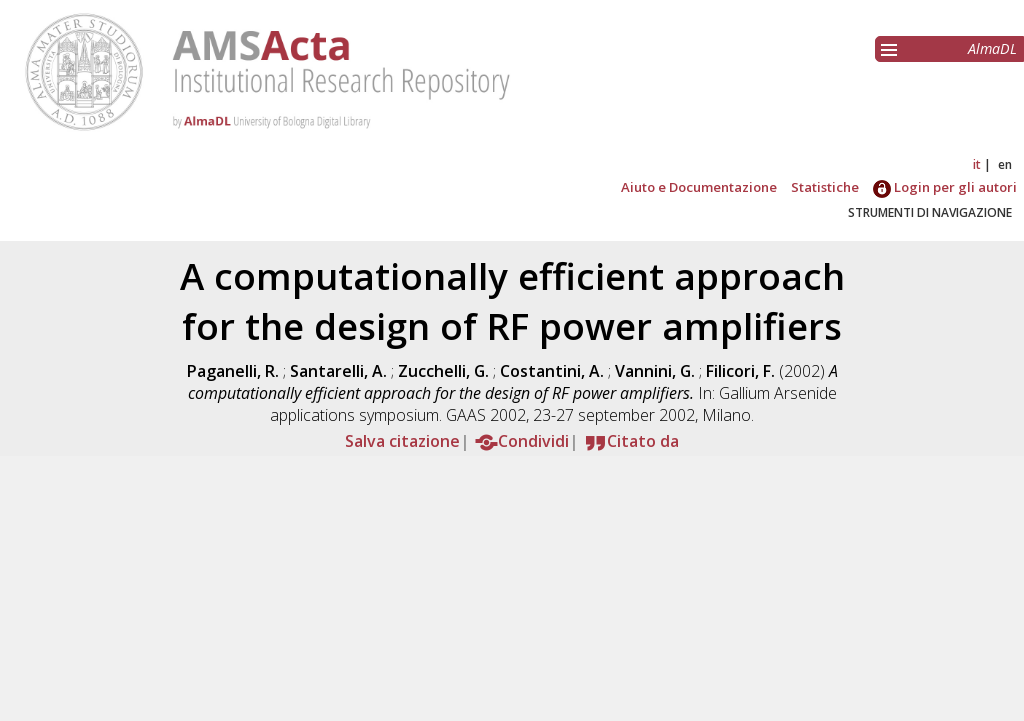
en (1005, 164)
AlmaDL (992, 48)
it (977, 164)
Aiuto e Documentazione (699, 187)
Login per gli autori (945, 187)
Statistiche (825, 187)
